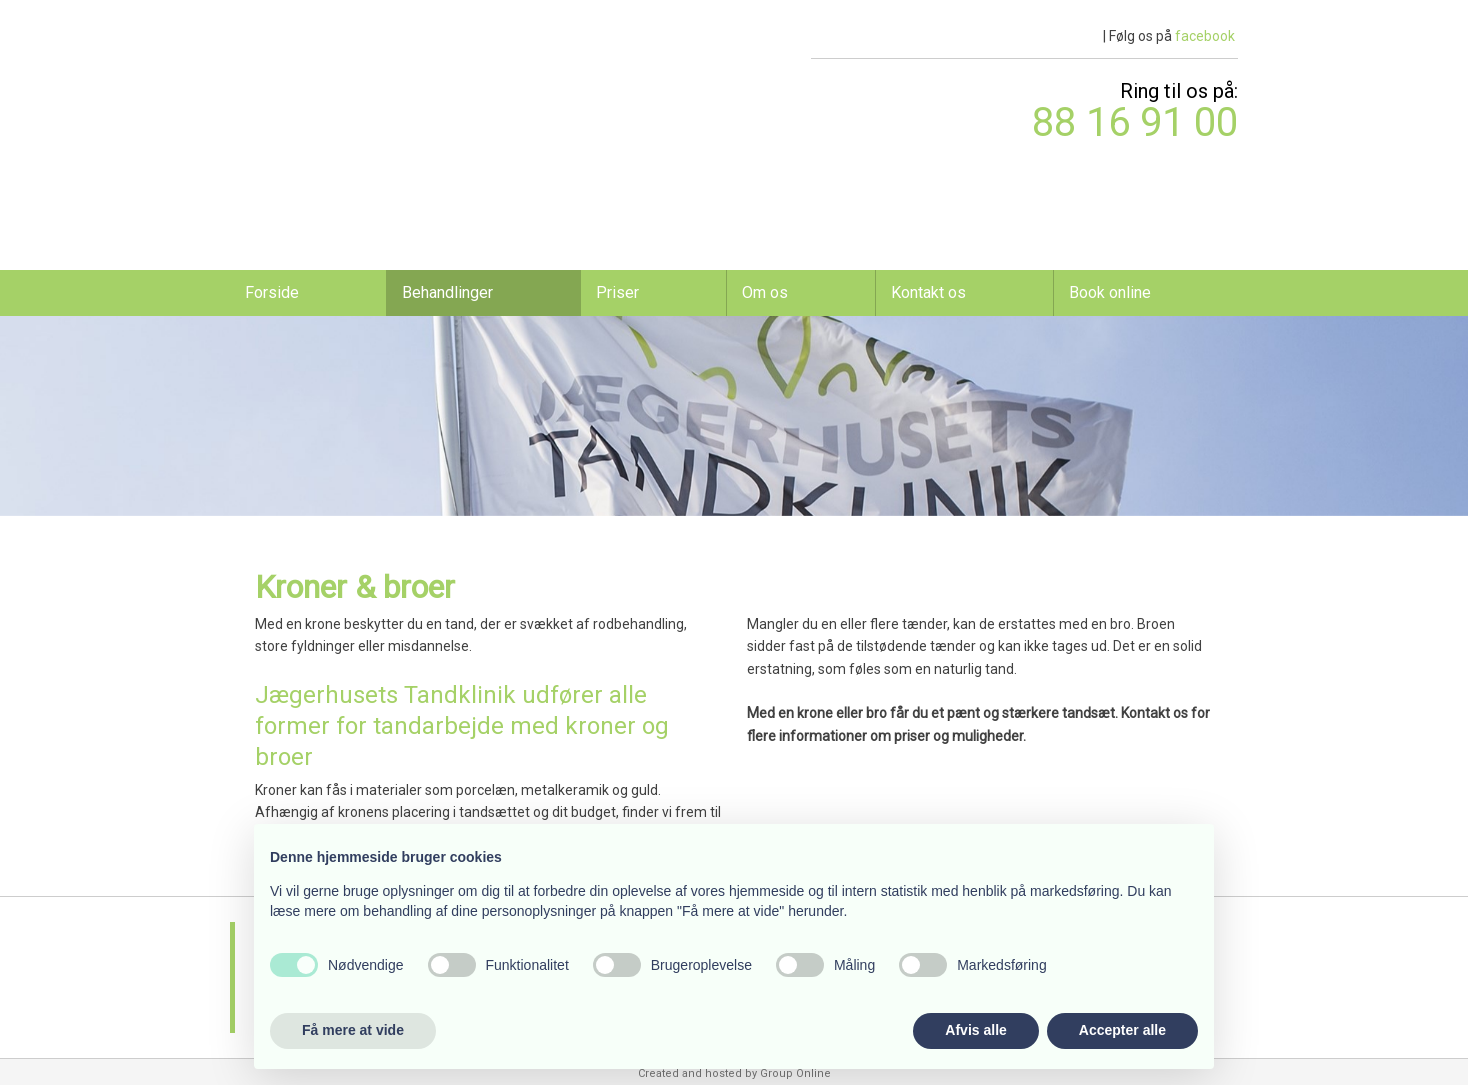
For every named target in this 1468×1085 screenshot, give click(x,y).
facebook (1205, 36)
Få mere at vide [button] (353, 1030)
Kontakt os (928, 292)
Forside (272, 292)
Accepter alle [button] (1122, 1030)
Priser (617, 292)
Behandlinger (447, 292)
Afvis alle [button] (975, 1030)
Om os (765, 292)
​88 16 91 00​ (1135, 122)
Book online (1110, 292)
